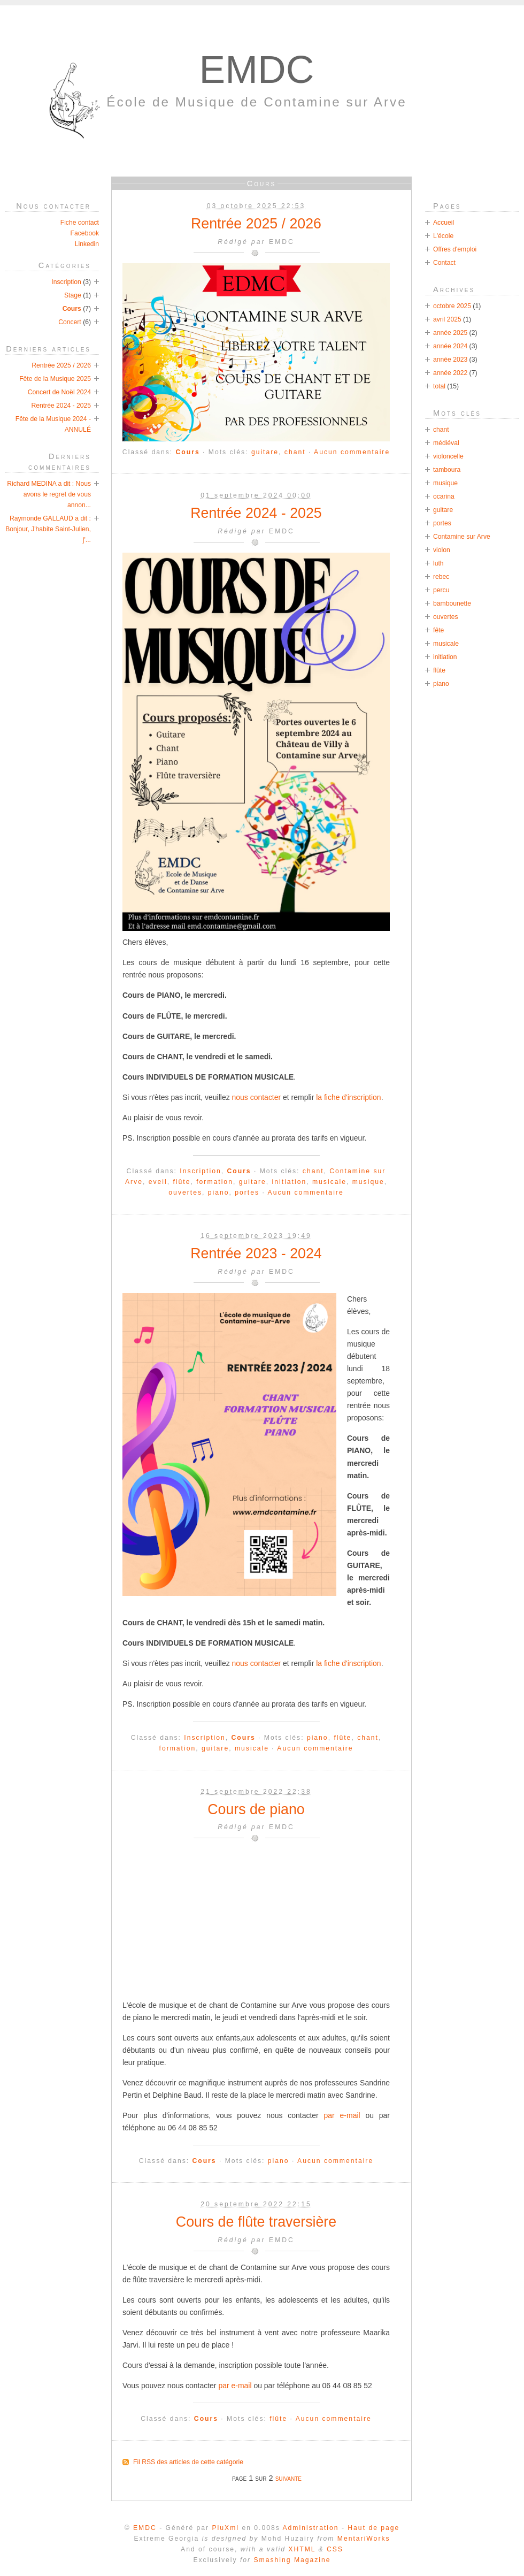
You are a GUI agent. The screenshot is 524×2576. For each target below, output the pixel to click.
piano (218, 1192)
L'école (443, 236)
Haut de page (373, 2528)
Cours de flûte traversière (256, 2222)
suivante (288, 2478)
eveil (158, 1182)
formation (214, 1182)
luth (438, 563)
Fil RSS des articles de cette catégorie (188, 2462)
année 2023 (450, 359)
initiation (289, 1182)
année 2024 (450, 346)
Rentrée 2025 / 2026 (256, 224)
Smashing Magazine (291, 2560)
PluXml (225, 2528)
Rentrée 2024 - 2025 (255, 513)
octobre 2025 (452, 306)
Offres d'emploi (454, 249)
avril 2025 (447, 319)
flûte (181, 1182)
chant (295, 452)
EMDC (256, 69)
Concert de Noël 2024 (59, 392)
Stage (72, 295)
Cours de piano (255, 1809)
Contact (444, 262)
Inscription (200, 1171)
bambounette (452, 603)
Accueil (443, 222)
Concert (69, 322)
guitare (265, 452)
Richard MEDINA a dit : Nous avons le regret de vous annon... (49, 494)
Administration (310, 2528)
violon (441, 550)
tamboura (446, 469)
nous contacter (256, 1097)
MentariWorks (363, 2538)
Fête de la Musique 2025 (55, 379)
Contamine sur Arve (461, 536)
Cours (188, 452)
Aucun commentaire (352, 452)
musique (368, 1182)
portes (247, 1192)
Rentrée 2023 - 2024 (255, 1253)
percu (441, 590)
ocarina (443, 496)
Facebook (85, 233)
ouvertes (185, 1192)
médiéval (446, 443)
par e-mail (342, 2115)
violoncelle (448, 456)
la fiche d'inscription (348, 1097)
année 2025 (450, 333)
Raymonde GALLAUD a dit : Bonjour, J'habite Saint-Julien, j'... (48, 529)
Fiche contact (79, 222)
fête (438, 630)
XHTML (301, 2549)
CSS (335, 2549)
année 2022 (450, 373)
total (440, 386)
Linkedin (87, 244)
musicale (329, 1182)
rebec (441, 576)
